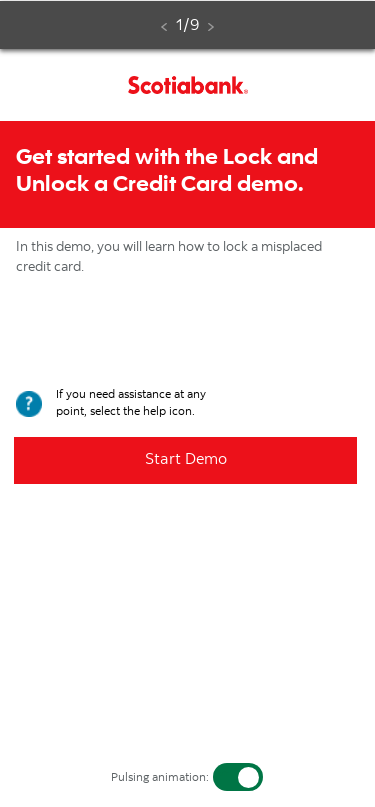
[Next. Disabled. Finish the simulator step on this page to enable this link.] (211, 27)
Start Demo (186, 460)
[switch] (238, 777)
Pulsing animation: (160, 778)
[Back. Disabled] (164, 27)
